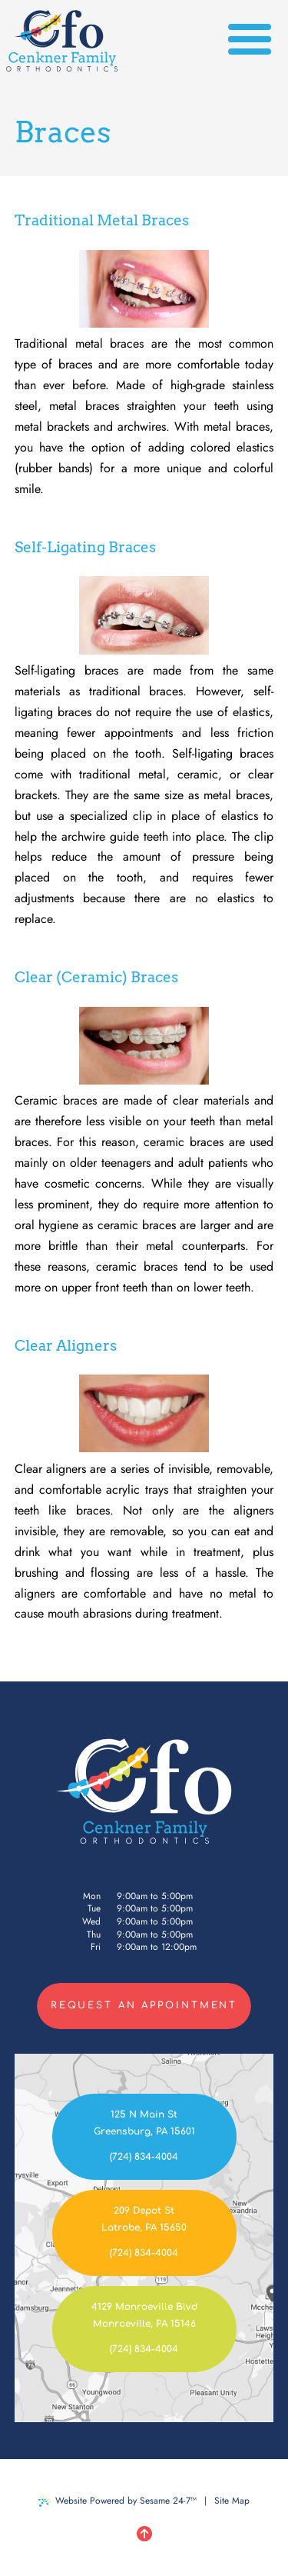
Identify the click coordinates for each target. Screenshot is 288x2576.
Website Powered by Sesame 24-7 (117, 2501)
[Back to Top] (144, 2534)
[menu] (249, 41)
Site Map (232, 2501)
